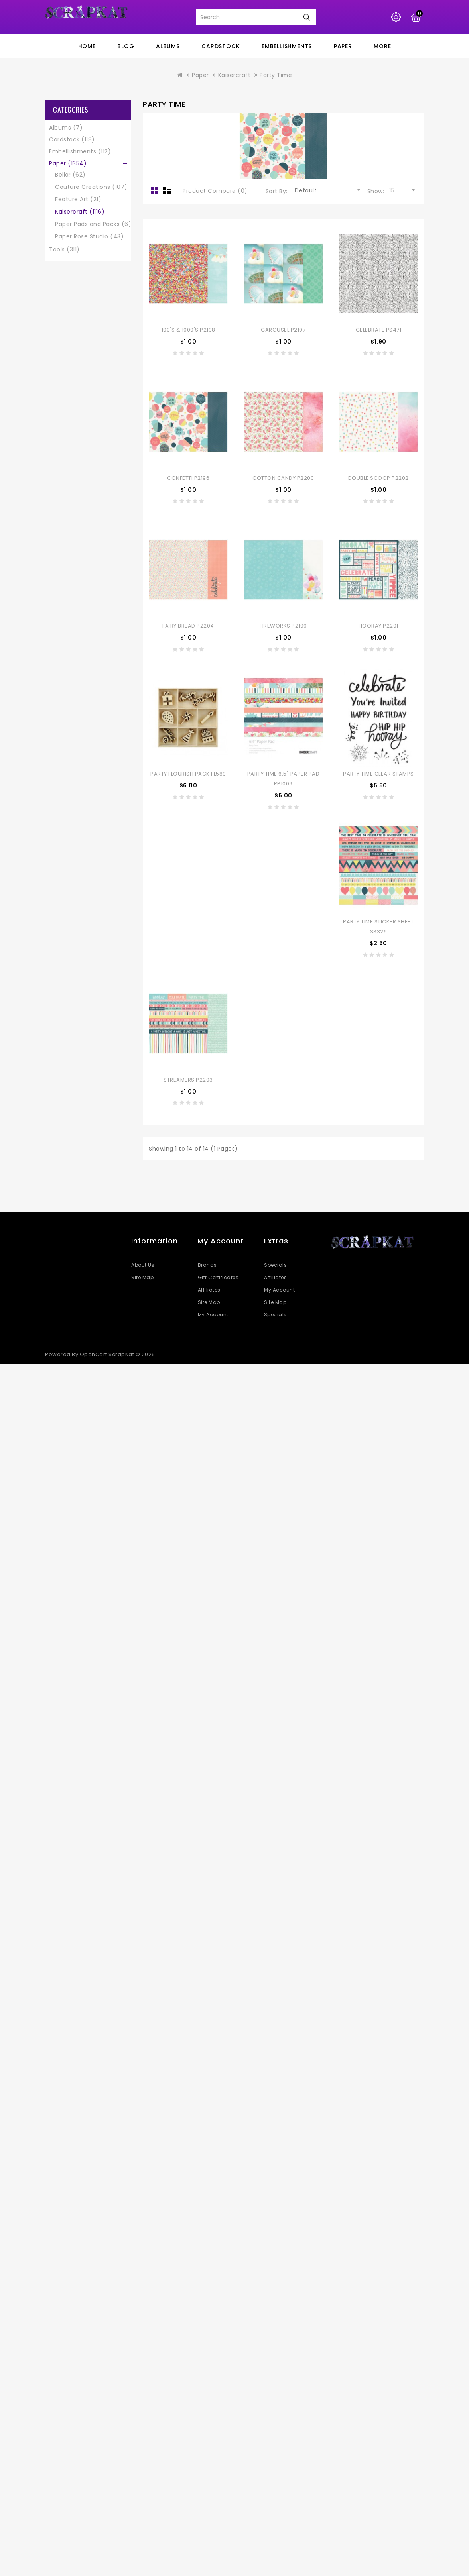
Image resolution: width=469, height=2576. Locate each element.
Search (307, 17)
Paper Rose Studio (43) (89, 236)
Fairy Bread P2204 (188, 626)
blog (125, 46)
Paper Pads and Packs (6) (93, 224)
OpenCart (93, 1354)
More (382, 46)
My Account (213, 1314)
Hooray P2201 (378, 626)
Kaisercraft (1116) (79, 212)
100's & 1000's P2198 (188, 330)
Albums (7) (66, 128)
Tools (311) (64, 249)
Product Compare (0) (215, 191)
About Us (142, 1265)
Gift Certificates (218, 1277)
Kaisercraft (234, 75)
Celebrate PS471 (379, 330)
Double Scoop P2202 (378, 478)
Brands (207, 1265)
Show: (375, 191)
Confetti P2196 (188, 478)
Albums (168, 46)
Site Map (142, 1277)
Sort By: (277, 191)
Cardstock (220, 46)
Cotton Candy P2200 (283, 478)
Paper (343, 46)
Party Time (276, 75)
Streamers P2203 (188, 1080)
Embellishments (287, 46)
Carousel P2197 (283, 330)
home (87, 46)
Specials (275, 1265)
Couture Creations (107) (91, 187)
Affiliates (209, 1289)
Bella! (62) (70, 175)
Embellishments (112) (80, 151)
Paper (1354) (68, 163)
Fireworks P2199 (283, 626)
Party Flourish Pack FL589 (188, 774)
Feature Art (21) (78, 199)
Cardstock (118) (72, 139)
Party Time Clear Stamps (378, 774)
